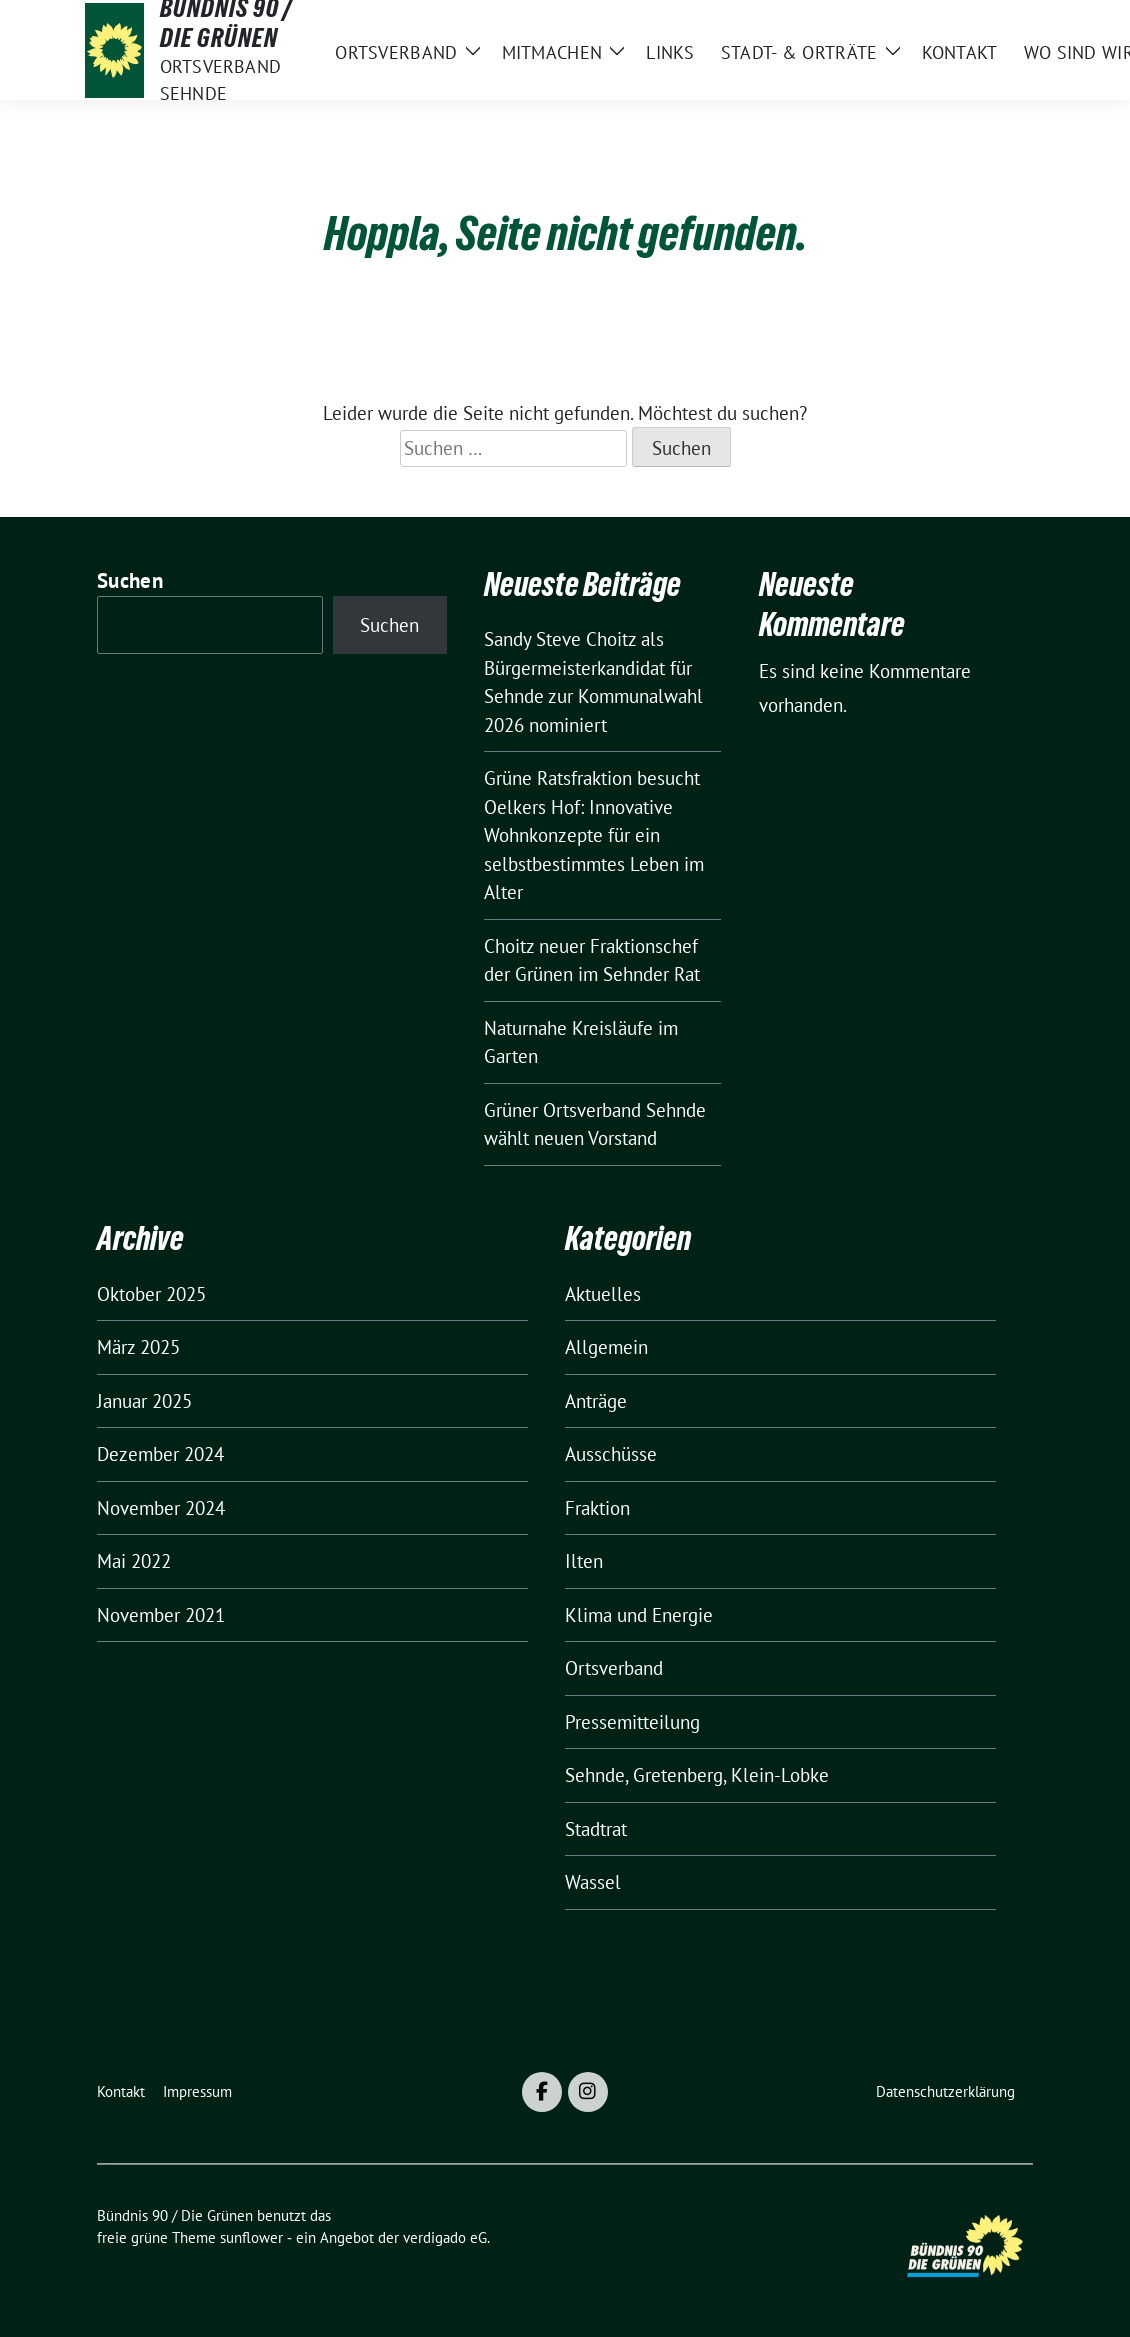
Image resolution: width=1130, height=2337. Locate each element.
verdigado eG (445, 2237)
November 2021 (161, 1615)
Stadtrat (596, 1829)
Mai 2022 (134, 1561)
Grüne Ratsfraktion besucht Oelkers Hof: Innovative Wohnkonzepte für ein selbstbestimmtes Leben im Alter (594, 835)
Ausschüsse (611, 1454)
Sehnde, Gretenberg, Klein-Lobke (697, 1775)
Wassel (593, 1882)
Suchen (130, 580)
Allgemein (606, 1347)
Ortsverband (614, 1668)
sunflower (251, 2237)
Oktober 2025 (151, 1294)
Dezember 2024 (160, 1454)
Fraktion (597, 1508)
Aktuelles (603, 1294)
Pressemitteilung (632, 1722)
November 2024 (161, 1508)
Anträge (596, 1401)
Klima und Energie (639, 1615)
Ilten (584, 1561)
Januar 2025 (144, 1401)
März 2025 (138, 1347)
